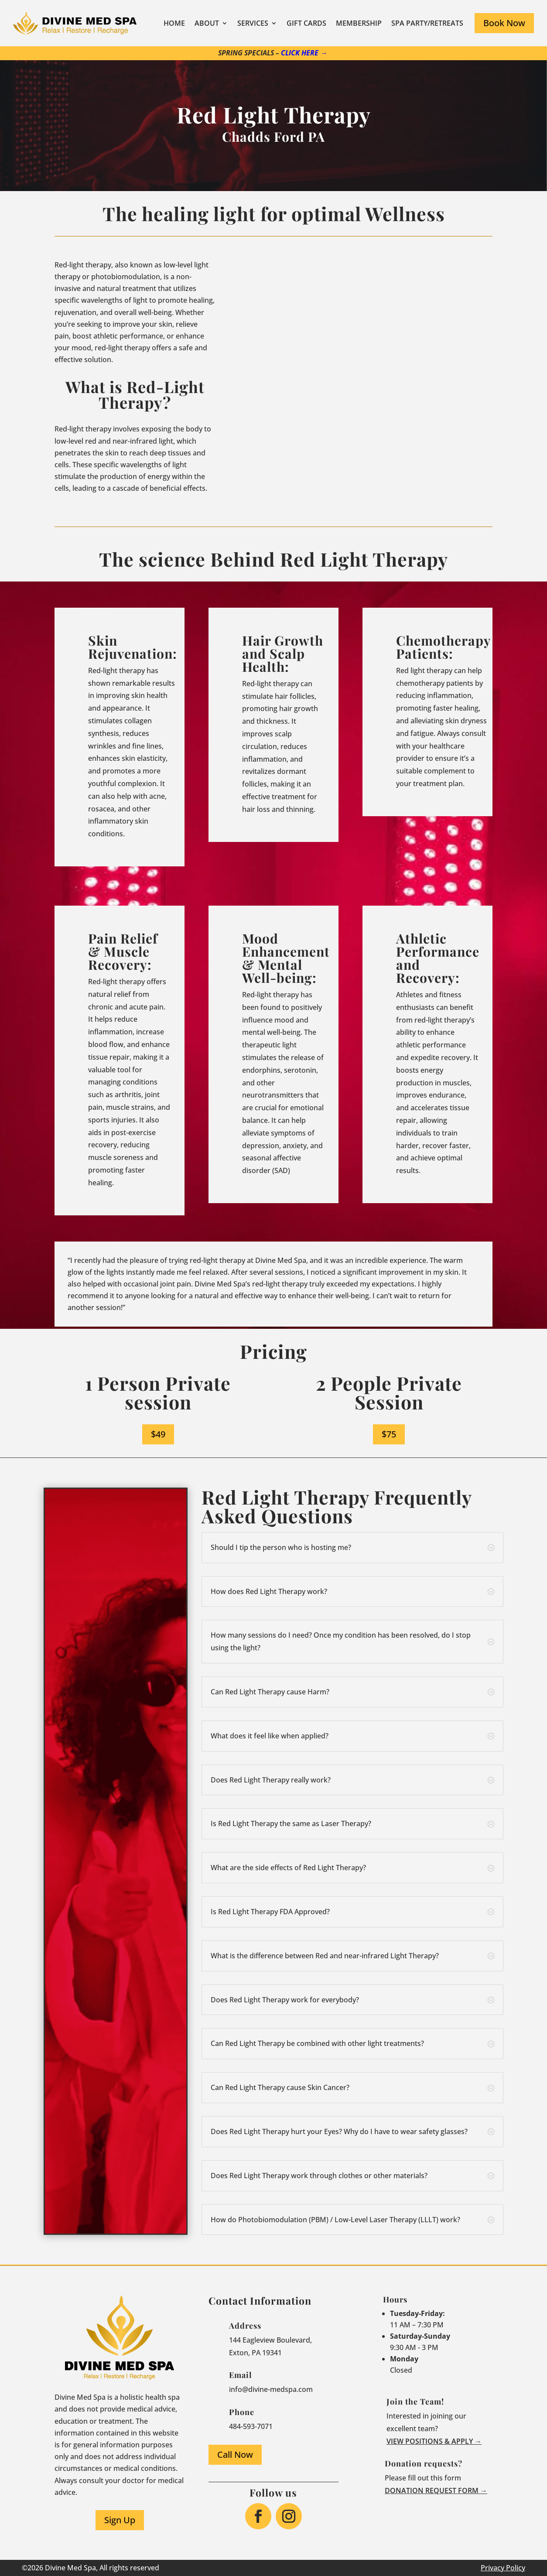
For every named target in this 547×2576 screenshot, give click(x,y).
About (207, 23)
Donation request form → (436, 2490)
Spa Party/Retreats (427, 23)
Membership (359, 23)
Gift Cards (306, 23)
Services (252, 23)
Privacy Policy (503, 2568)
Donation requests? (423, 2463)
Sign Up (119, 2520)
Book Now (504, 23)
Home (174, 23)
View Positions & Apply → (434, 2441)
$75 (389, 1434)
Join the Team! (415, 2401)
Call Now (235, 2454)
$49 (158, 1434)
